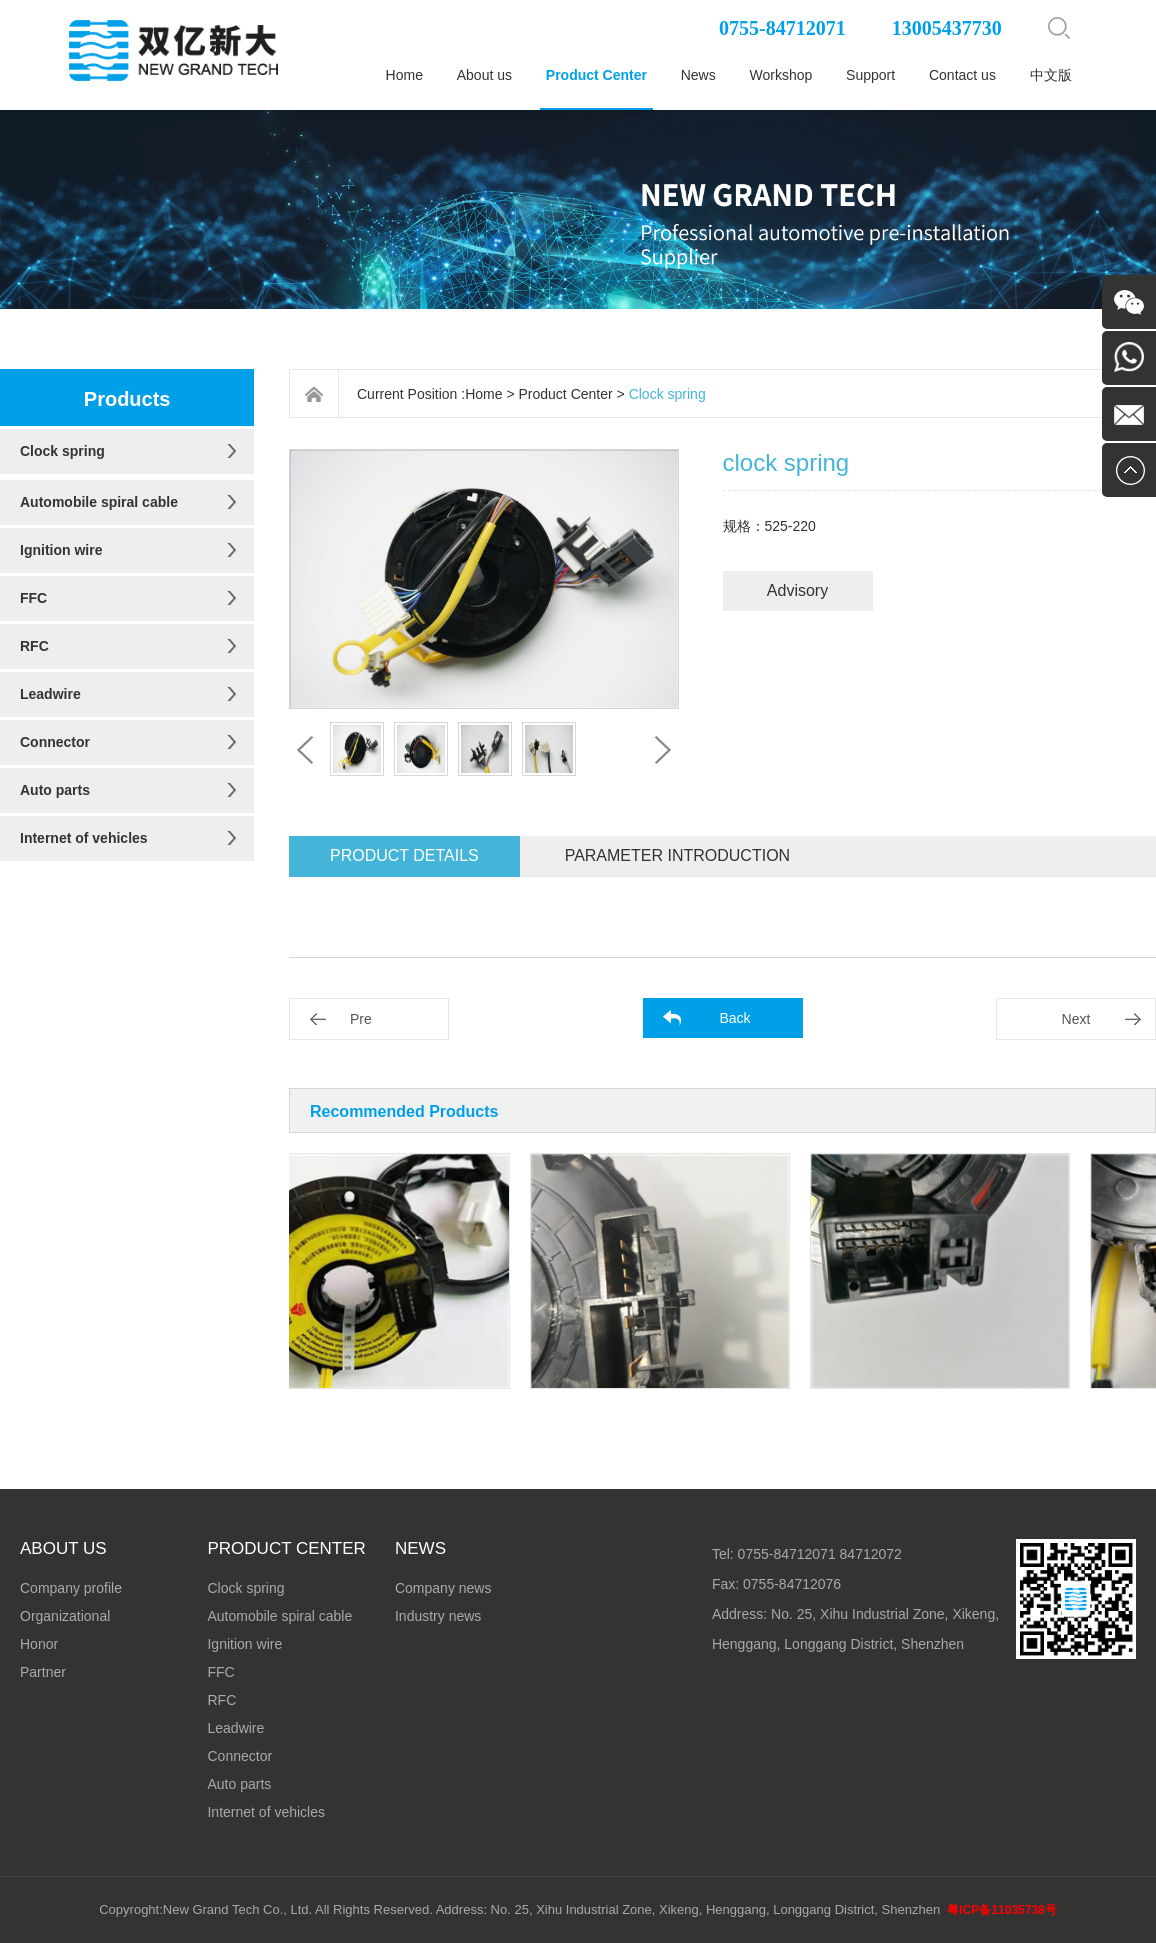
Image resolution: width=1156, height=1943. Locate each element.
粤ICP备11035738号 (1001, 1910)
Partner (43, 1672)
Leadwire (50, 694)
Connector (55, 742)
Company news (443, 1588)
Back (734, 1018)
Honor (39, 1644)
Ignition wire (61, 550)
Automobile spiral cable (99, 502)
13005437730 (947, 28)
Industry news (438, 1616)
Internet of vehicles (84, 838)
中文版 (1051, 75)
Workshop (781, 75)
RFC (34, 646)
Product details (404, 855)
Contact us (962, 75)
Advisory (797, 590)
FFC (33, 598)
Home (404, 75)
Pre (361, 1019)
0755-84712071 (782, 28)
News (698, 75)
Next (1076, 1019)
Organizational (65, 1616)
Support (870, 75)
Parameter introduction (677, 855)
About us (484, 75)
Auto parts (55, 790)
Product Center (596, 75)
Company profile (71, 1588)
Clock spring (62, 451)
